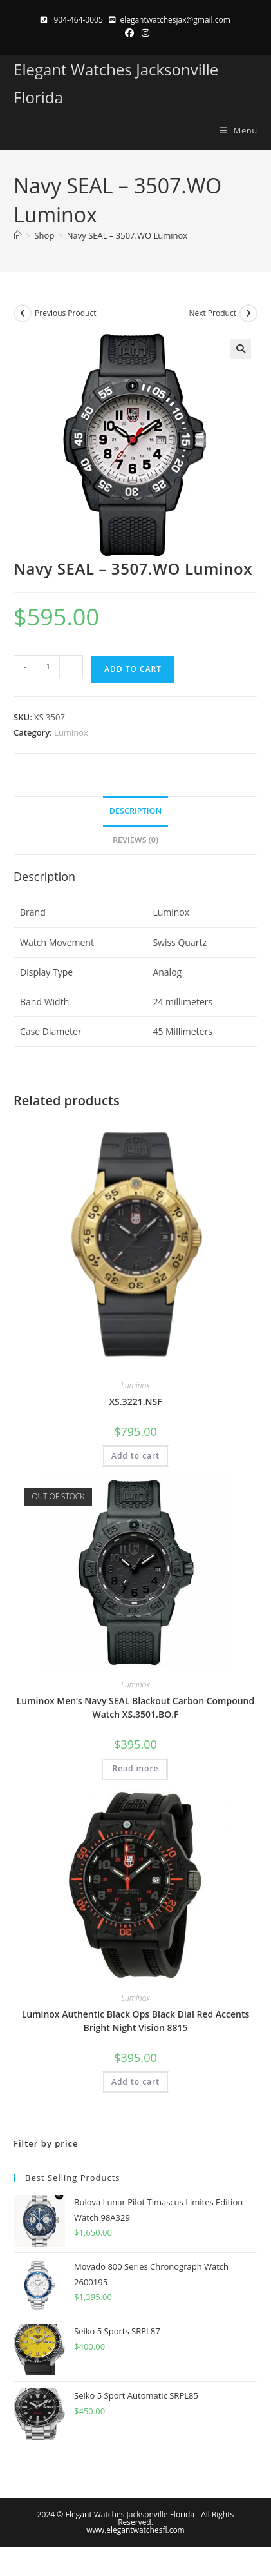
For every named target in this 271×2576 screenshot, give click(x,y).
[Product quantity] (48, 666)
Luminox (71, 732)
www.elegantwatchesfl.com (135, 2529)
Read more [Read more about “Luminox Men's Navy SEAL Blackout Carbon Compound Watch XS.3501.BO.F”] (135, 1768)
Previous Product (65, 313)
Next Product (212, 313)
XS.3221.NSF (135, 1401)
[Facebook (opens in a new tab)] (129, 33)
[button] (240, 349)
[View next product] (248, 313)
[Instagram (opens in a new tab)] (143, 33)
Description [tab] (135, 810)
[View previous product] (23, 313)
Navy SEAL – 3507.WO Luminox (127, 235)
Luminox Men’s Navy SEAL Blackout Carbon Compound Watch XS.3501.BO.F (135, 1707)
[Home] (18, 235)
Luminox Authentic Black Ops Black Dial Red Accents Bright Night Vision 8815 (136, 2021)
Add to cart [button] (135, 1455)
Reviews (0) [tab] (135, 839)
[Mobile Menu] (233, 130)
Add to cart (133, 669)
